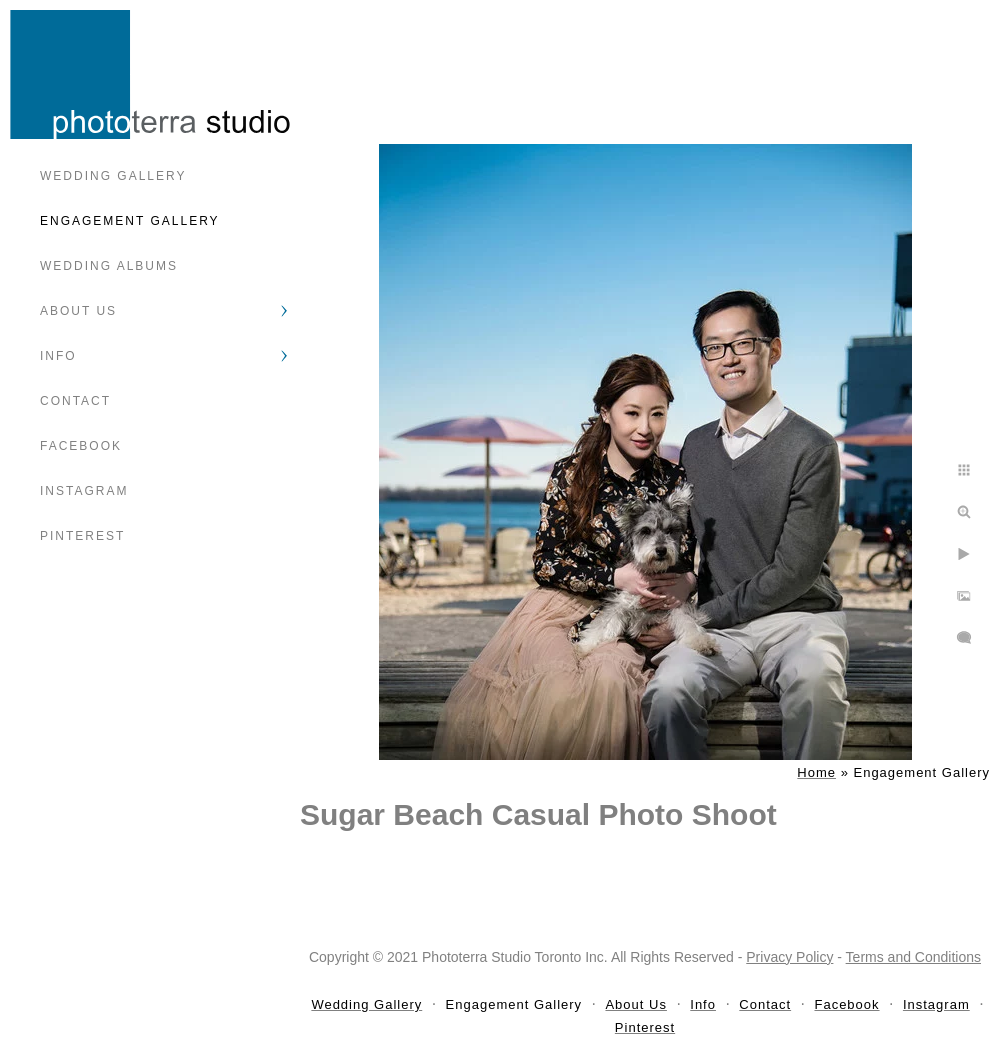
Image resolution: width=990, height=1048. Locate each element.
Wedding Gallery (113, 176)
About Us (78, 311)
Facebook (81, 446)
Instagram (84, 491)
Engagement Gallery (130, 221)
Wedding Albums (109, 266)
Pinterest (82, 536)
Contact (75, 401)
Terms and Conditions (913, 957)
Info (58, 356)
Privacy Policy (789, 957)
